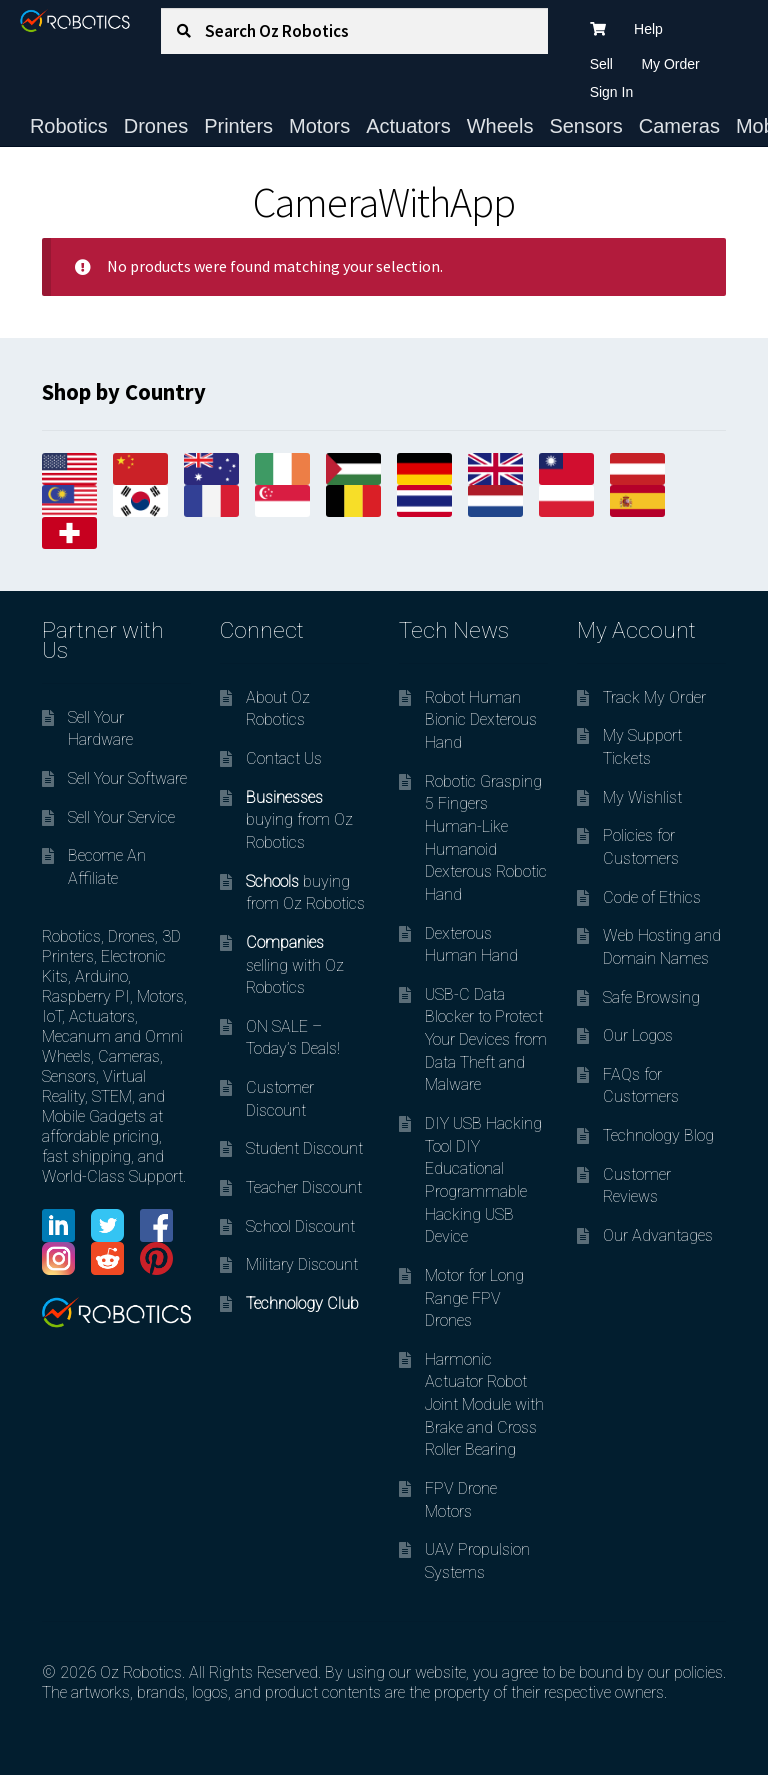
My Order (670, 64)
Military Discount (302, 1264)
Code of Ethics (652, 897)
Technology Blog (658, 1135)
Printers (238, 126)
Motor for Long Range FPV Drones (474, 1298)
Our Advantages (658, 1235)
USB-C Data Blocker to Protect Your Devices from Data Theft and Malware (486, 1040)
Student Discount (304, 1148)
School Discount (300, 1226)
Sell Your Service (121, 817)
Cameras (679, 126)
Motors (319, 126)
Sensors (585, 126)
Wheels (500, 126)
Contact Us (284, 758)
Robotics (69, 126)
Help (648, 29)
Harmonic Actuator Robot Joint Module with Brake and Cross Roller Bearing (484, 1405)
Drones (156, 126)
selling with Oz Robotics (295, 965)
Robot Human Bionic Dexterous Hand (481, 720)
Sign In (612, 92)
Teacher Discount (304, 1187)
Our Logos (638, 1035)
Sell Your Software (127, 778)
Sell (601, 64)
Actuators (408, 126)
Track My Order (654, 697)
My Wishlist (642, 797)
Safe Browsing (651, 997)
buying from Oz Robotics (299, 820)
